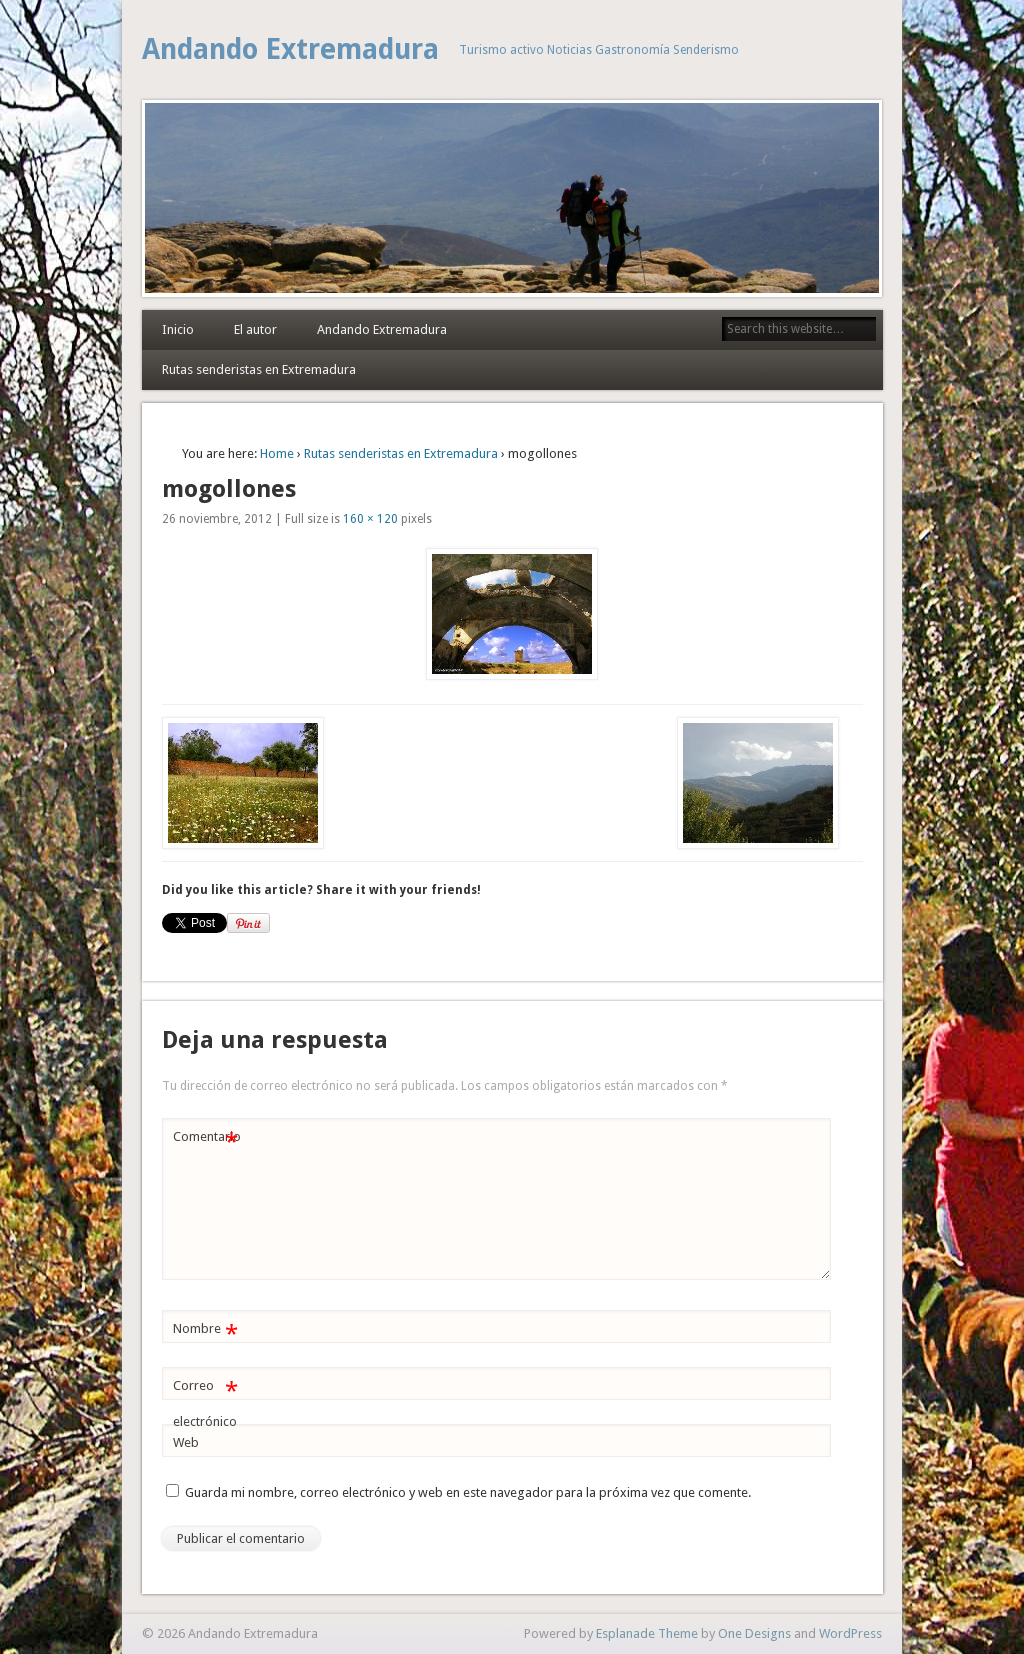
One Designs (754, 1633)
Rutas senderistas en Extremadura (259, 369)
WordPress (850, 1633)
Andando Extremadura (290, 49)
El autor (255, 329)
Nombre (205, 1329)
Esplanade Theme (647, 1633)
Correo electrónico (205, 1399)
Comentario (207, 1137)
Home (277, 453)
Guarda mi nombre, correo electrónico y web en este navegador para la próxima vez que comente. (468, 1492)
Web (186, 1442)
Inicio (178, 329)
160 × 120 (370, 519)
